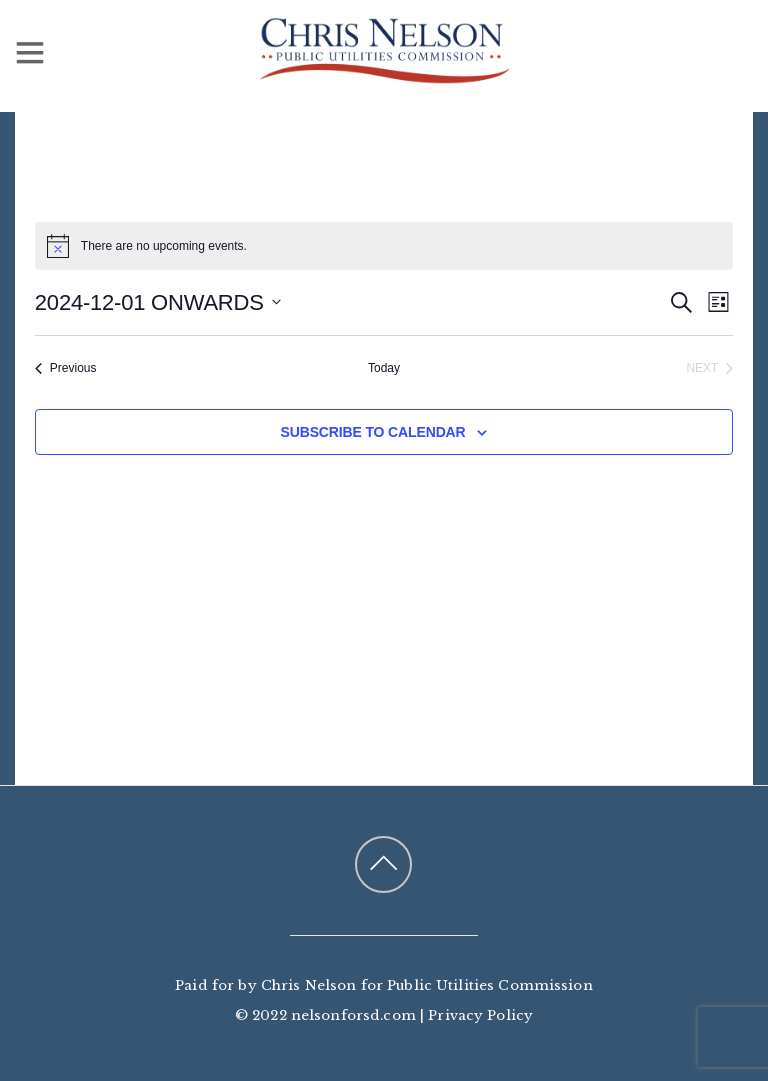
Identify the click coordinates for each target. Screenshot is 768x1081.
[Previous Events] (66, 368)
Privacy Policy (480, 1015)
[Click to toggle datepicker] (158, 302)
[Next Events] (710, 368)
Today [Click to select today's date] (384, 368)
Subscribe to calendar (373, 432)
